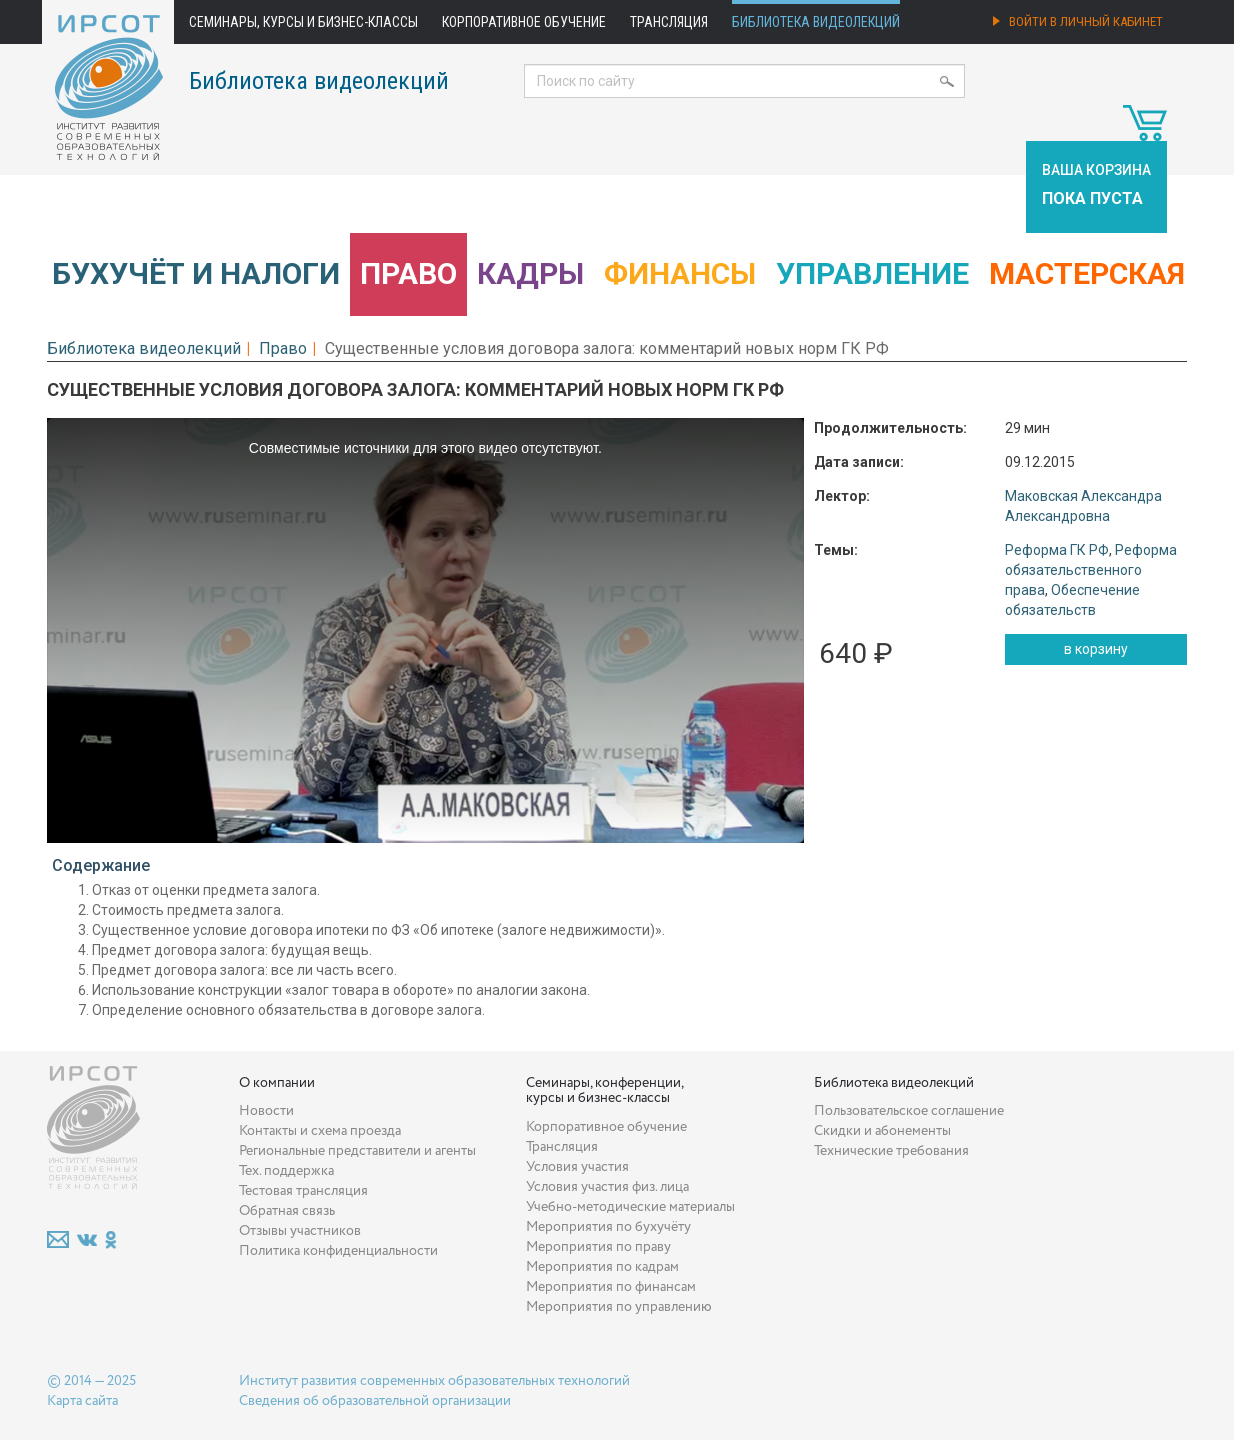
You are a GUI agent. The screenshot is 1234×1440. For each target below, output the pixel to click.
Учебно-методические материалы (630, 1207)
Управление (872, 273)
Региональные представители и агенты (357, 1151)
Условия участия (577, 1167)
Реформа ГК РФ (1057, 550)
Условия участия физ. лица (607, 1187)
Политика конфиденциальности (338, 1251)
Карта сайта (82, 1401)
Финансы (680, 273)
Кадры (530, 273)
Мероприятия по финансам (611, 1287)
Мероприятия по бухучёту (608, 1227)
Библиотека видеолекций (816, 22)
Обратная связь (287, 1211)
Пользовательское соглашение (909, 1111)
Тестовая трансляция (303, 1191)
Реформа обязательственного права (1091, 570)
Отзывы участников (300, 1231)
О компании (277, 1083)
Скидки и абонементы (882, 1131)
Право (408, 273)
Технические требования (891, 1151)
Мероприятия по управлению (619, 1307)
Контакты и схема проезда (320, 1131)
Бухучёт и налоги (196, 273)
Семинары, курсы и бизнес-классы (303, 22)
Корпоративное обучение (524, 22)
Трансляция (669, 22)
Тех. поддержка (286, 1171)
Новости (266, 1111)
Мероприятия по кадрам (602, 1267)
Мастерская (1087, 273)
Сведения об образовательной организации (375, 1401)
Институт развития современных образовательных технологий (434, 1381)
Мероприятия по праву (598, 1247)
